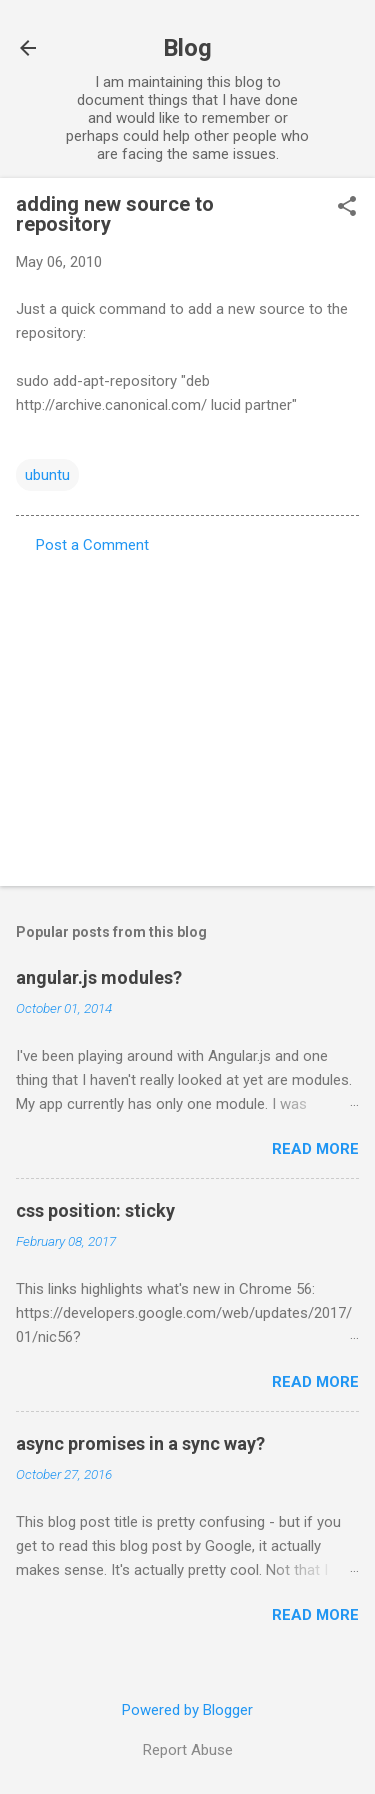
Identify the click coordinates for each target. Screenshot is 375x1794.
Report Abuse (188, 1750)
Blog (187, 48)
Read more (315, 1149)
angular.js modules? (99, 977)
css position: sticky (95, 1210)
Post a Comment (92, 545)
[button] (347, 208)
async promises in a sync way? (140, 1443)
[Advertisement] (187, 714)
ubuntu (47, 475)
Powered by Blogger (187, 1710)
